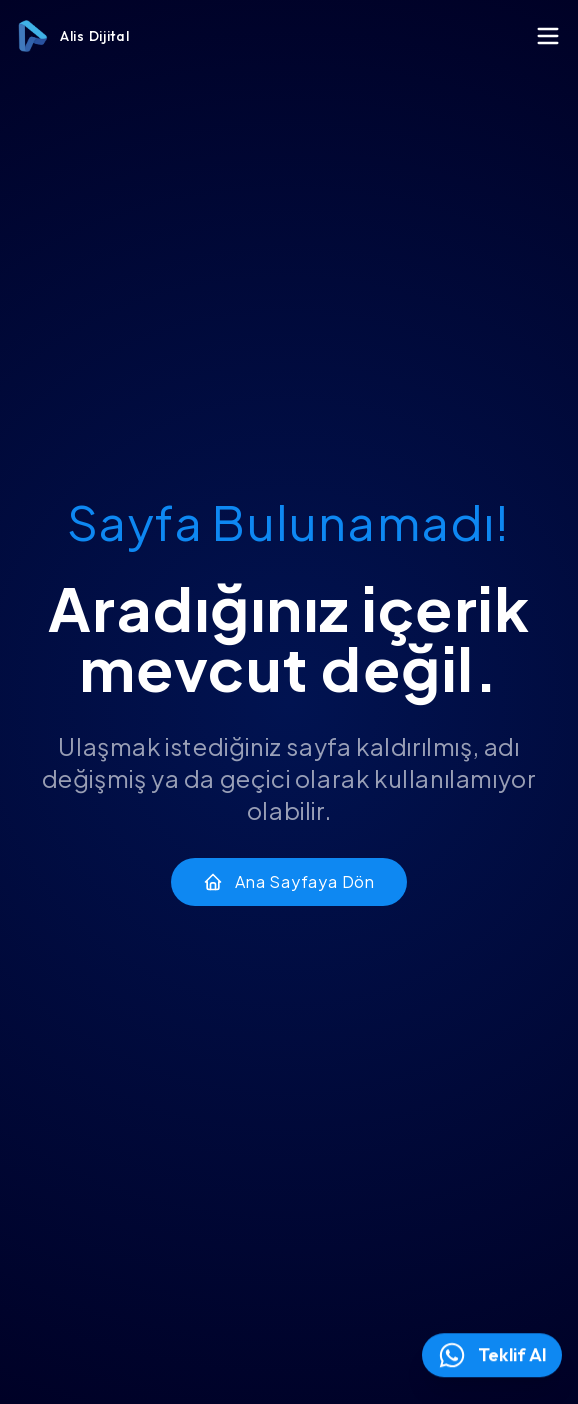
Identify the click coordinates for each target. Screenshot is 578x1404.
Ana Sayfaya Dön (289, 881)
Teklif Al (492, 1355)
